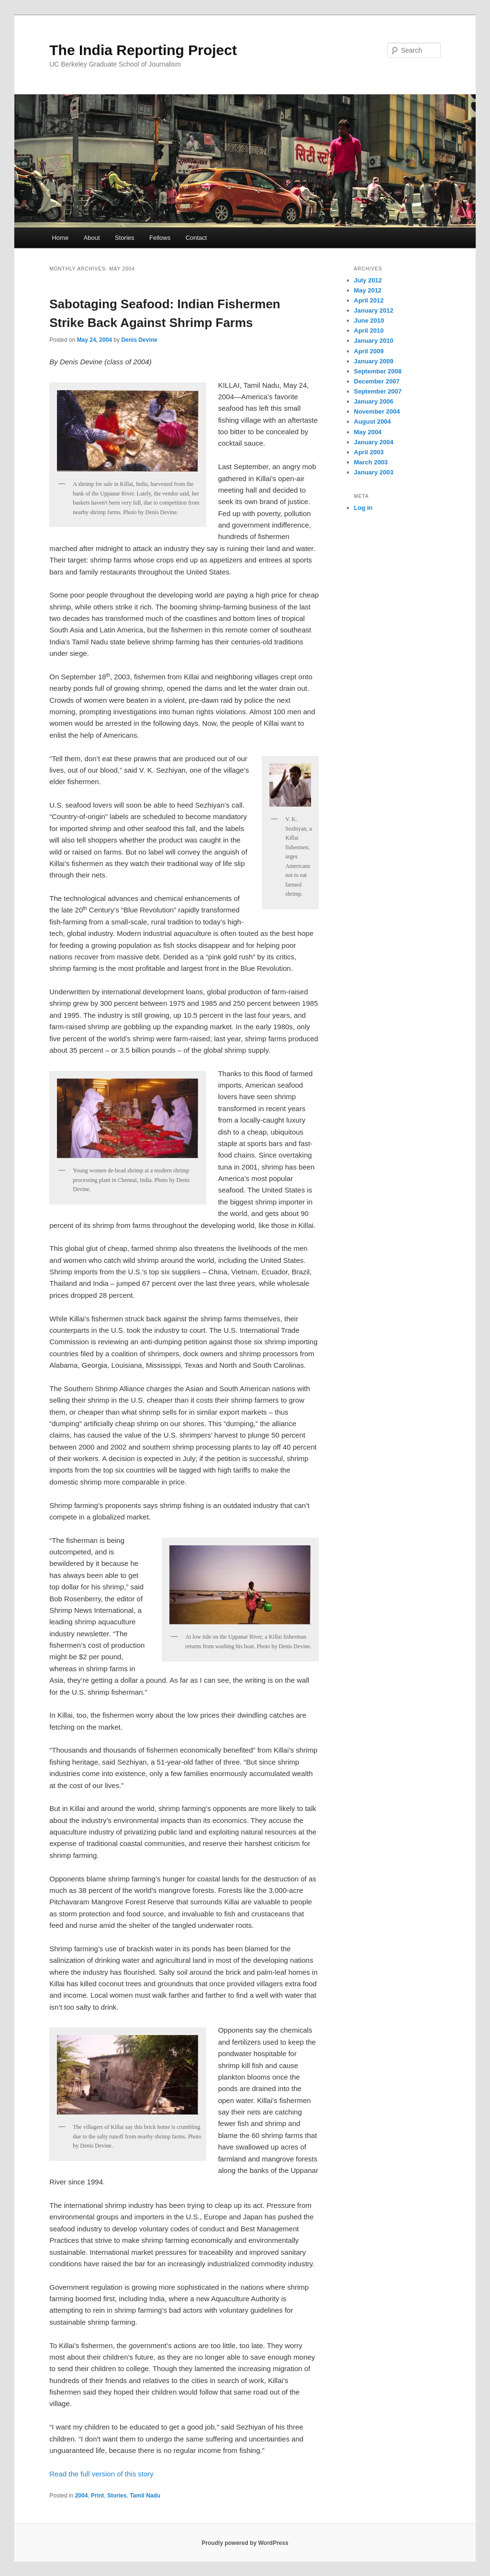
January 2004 (373, 442)
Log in (363, 507)
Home (60, 237)
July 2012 (368, 280)
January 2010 (373, 340)
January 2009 (373, 361)
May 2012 (368, 290)
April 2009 (369, 351)
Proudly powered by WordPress (244, 2543)
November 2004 (377, 411)
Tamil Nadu (145, 2495)
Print (97, 2495)
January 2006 (373, 401)
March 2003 (371, 462)
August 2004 (372, 421)
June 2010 (369, 320)
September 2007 (378, 391)
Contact (196, 237)
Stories (124, 237)
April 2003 (369, 452)
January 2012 (373, 310)
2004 (81, 2495)
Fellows (159, 237)
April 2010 (369, 330)
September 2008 (378, 371)
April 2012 (369, 300)
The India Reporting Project (143, 50)
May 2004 (368, 432)
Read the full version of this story (101, 2474)
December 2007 (377, 381)
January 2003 (373, 472)
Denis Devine (139, 340)
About (92, 237)
